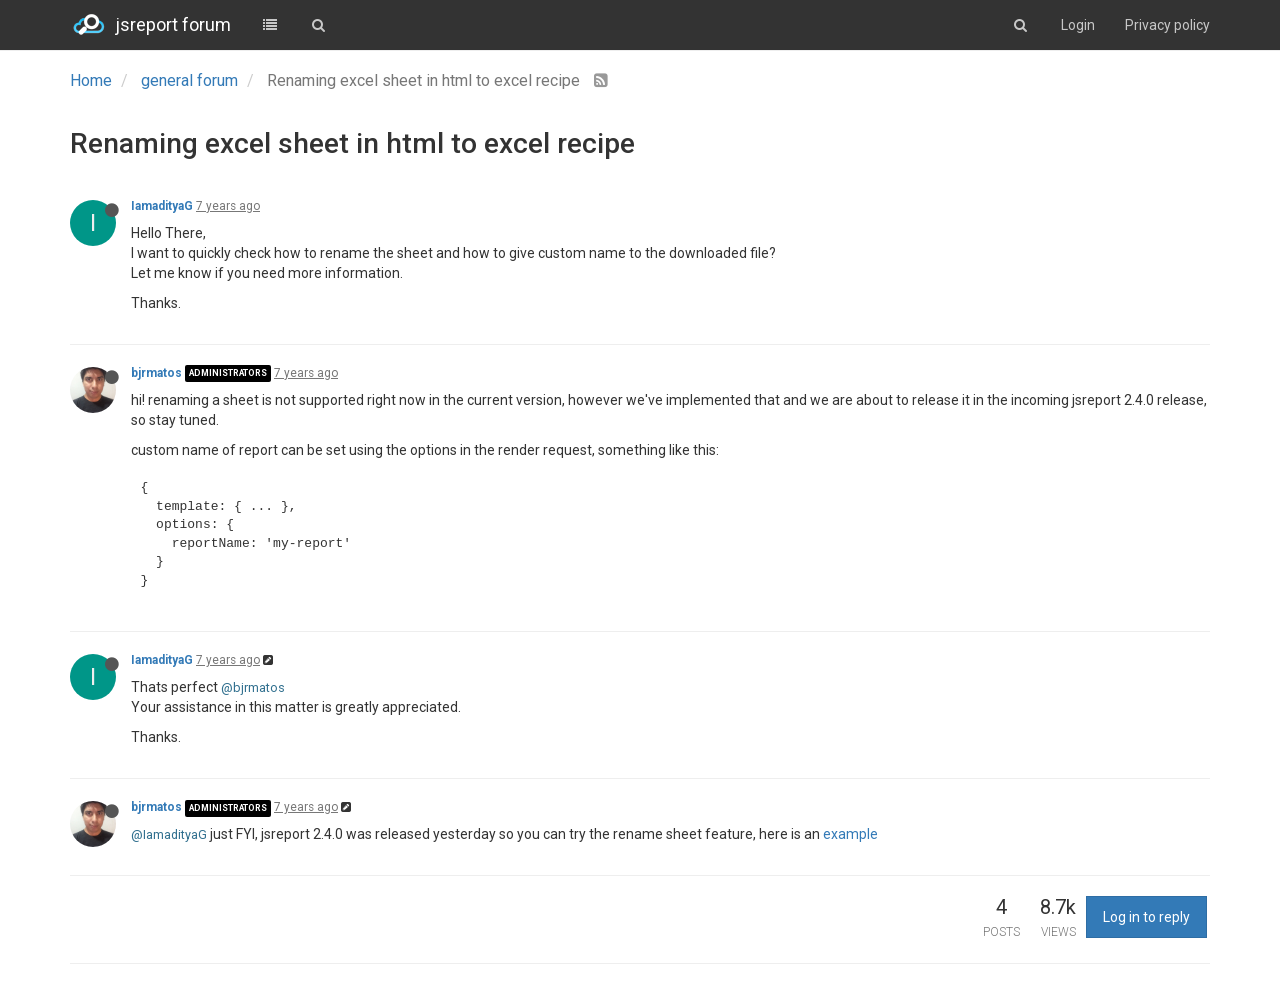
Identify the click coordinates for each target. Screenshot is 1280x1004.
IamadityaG (162, 206)
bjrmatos (156, 373)
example (850, 834)
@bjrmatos (253, 687)
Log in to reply (1146, 917)
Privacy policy (1167, 25)
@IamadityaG (169, 834)
